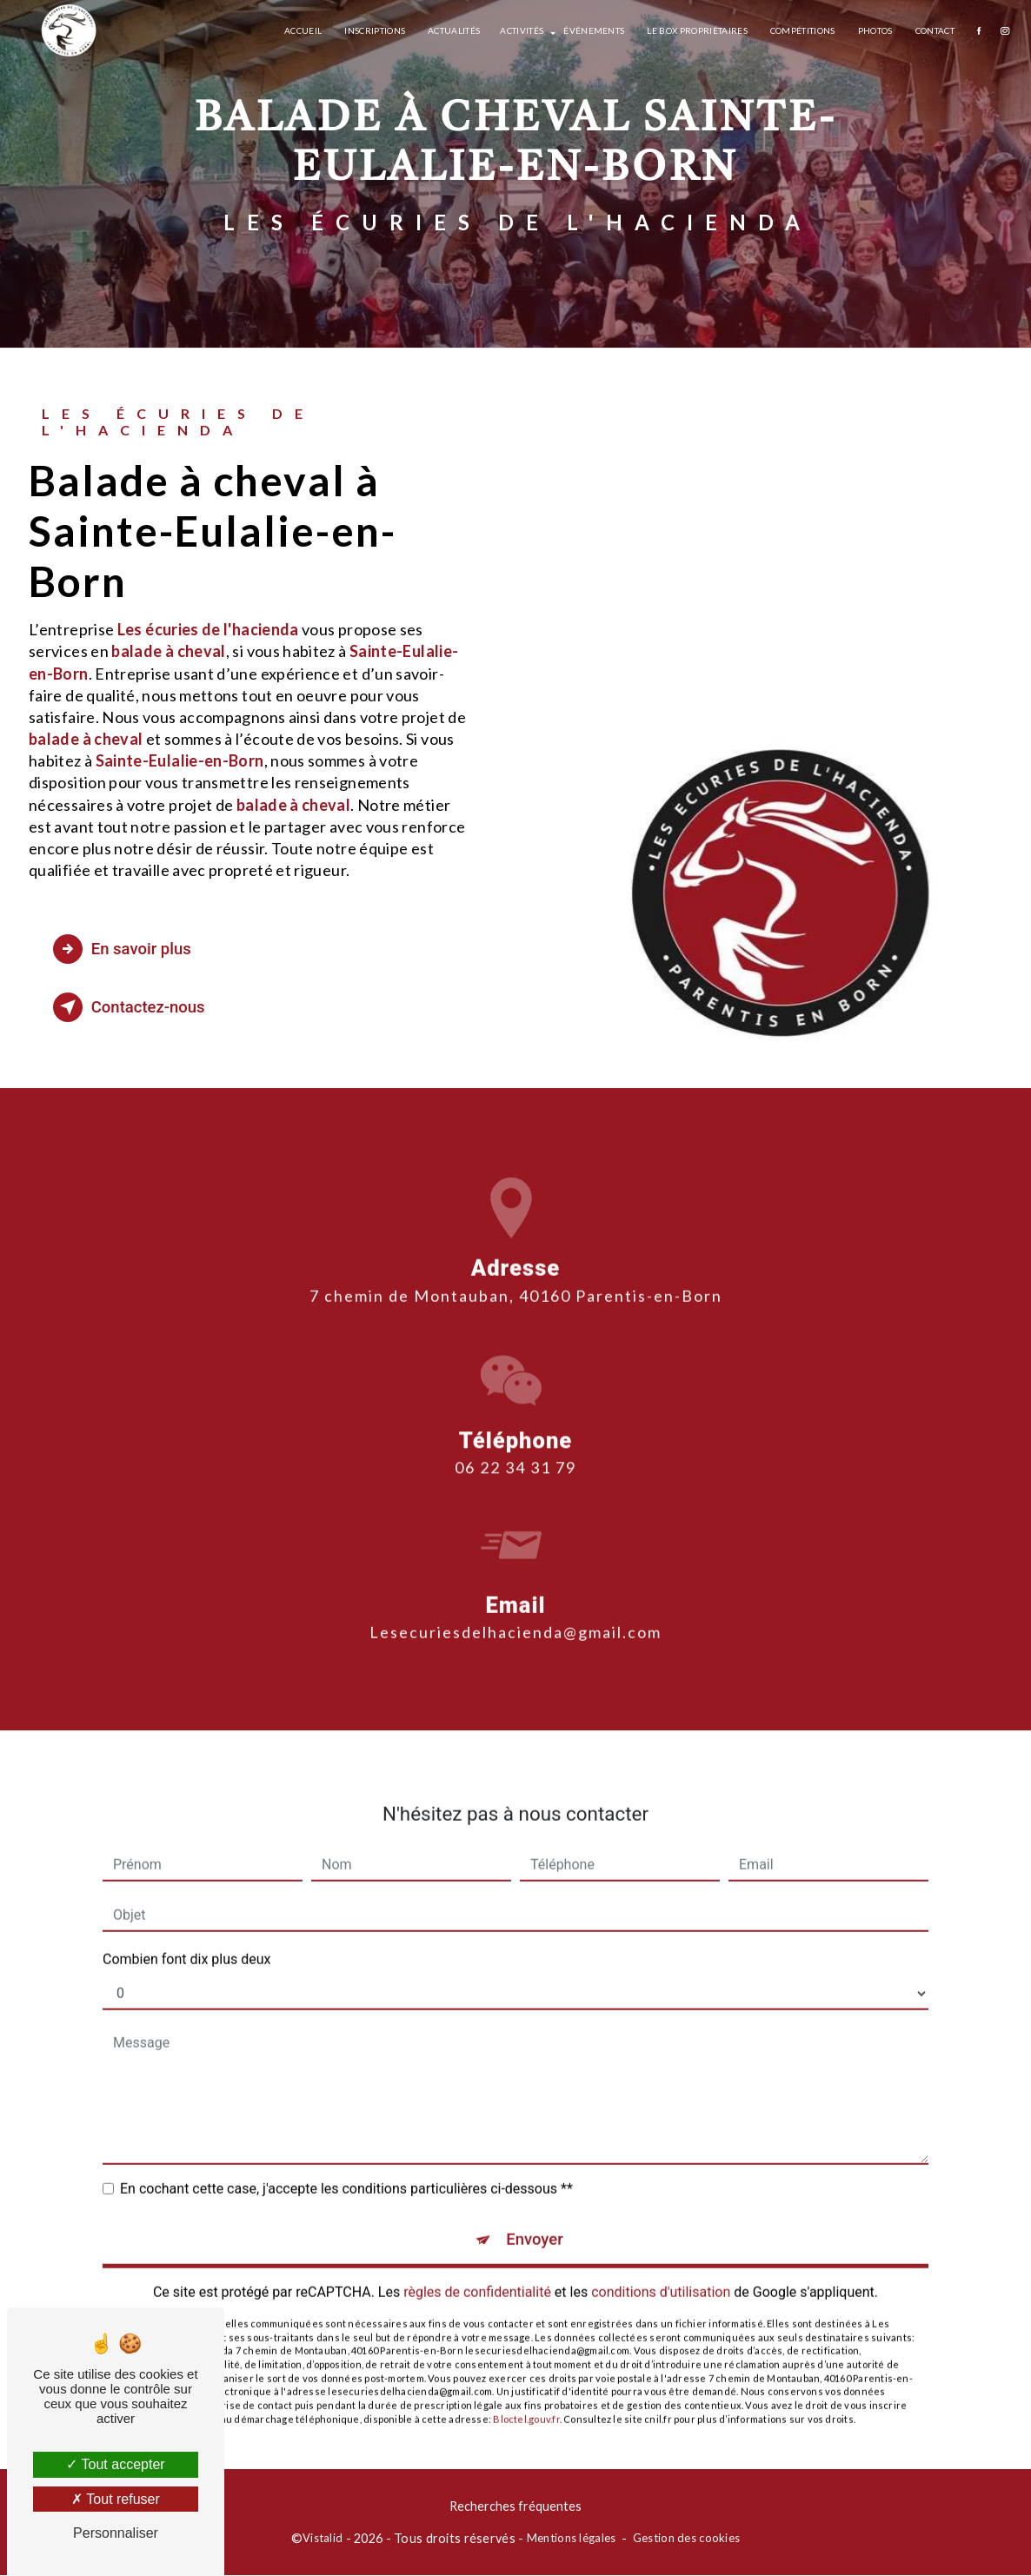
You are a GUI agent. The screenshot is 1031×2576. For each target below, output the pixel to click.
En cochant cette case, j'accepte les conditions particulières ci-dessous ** (346, 2168)
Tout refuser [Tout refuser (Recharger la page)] (115, 2499)
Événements (592, 30)
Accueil (302, 30)
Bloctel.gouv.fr (526, 2399)
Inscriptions (373, 30)
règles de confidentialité (477, 2272)
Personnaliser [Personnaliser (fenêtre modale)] (115, 2533)
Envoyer (535, 2219)
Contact (933, 30)
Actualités (453, 30)
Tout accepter (115, 2464)
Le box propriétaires (696, 30)
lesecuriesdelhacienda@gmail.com (515, 1611)
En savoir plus (125, 949)
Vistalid (323, 2539)
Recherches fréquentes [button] (515, 2507)
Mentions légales (571, 2539)
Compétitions (801, 30)
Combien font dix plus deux (186, 1938)
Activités (520, 30)
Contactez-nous (133, 1007)
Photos (873, 30)
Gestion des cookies (686, 2539)
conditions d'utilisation (660, 2272)
